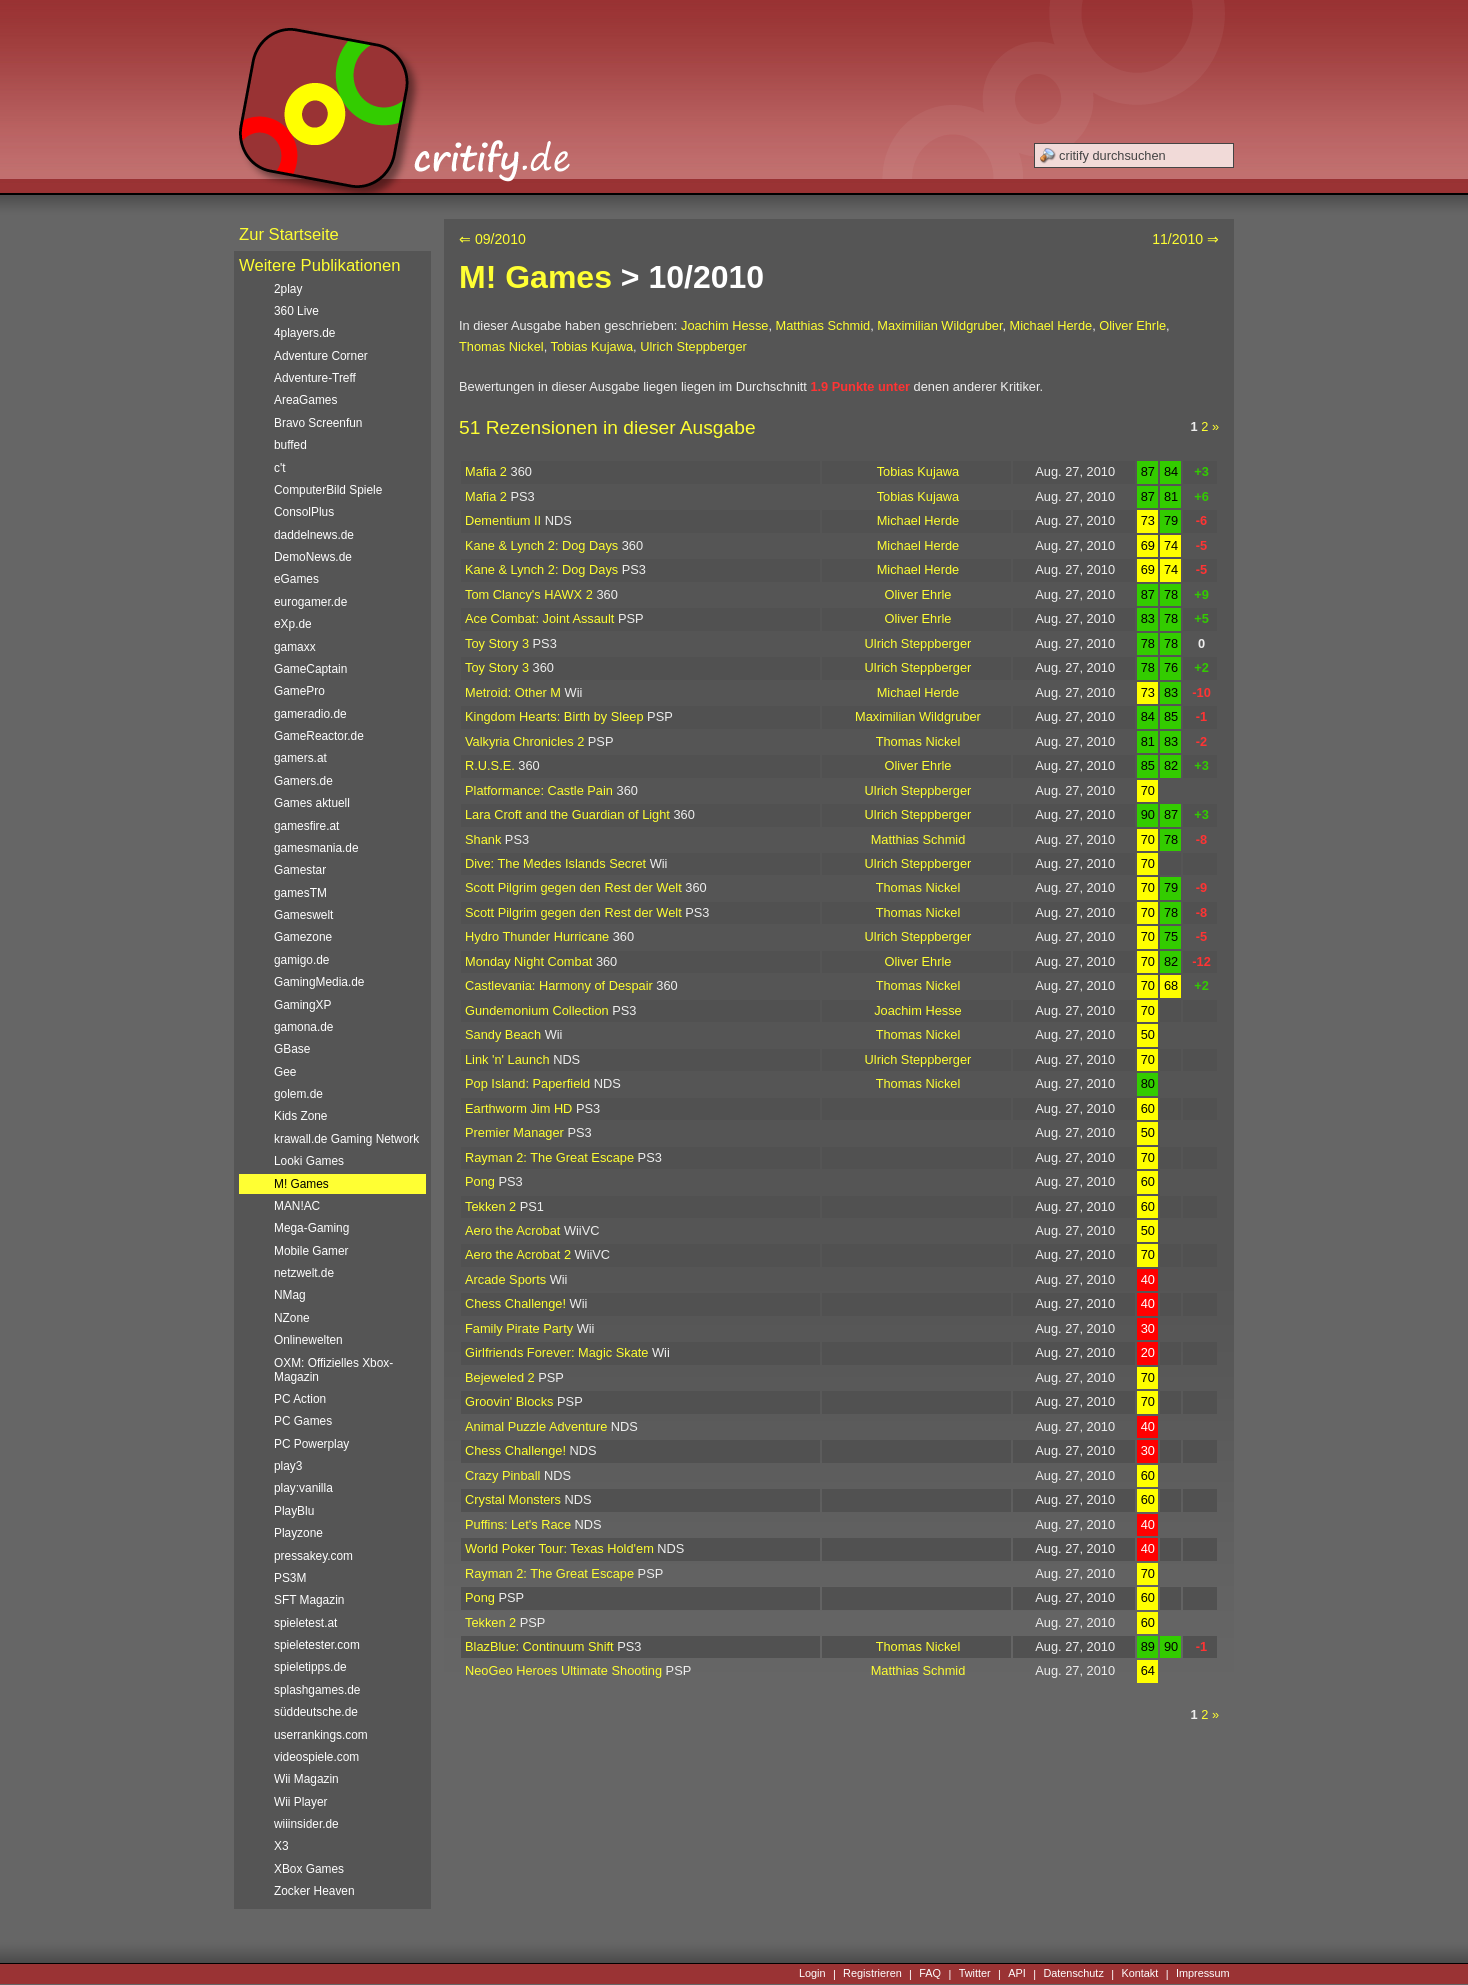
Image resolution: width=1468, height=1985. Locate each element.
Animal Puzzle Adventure (536, 1426)
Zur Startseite (289, 234)
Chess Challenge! (515, 1303)
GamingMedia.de (319, 982)
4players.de (304, 333)
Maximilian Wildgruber (939, 325)
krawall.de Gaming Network (346, 1139)
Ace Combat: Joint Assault (539, 618)
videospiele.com (316, 1757)
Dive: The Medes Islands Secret (555, 863)
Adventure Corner (321, 356)
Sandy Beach (503, 1034)
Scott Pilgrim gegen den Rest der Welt (573, 887)
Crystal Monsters (513, 1499)
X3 (281, 1846)
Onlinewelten (308, 1340)
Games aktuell (312, 803)
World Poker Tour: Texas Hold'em (559, 1548)
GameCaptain (310, 669)
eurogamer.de (310, 602)
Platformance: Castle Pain (539, 790)
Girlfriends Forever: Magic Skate (556, 1352)
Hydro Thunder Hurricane (537, 936)
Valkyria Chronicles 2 (524, 741)
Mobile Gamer (311, 1251)
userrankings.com (321, 1735)
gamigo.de (301, 960)
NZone (292, 1318)
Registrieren (872, 1974)
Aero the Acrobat (512, 1230)
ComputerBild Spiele (328, 490)
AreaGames (305, 400)
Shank (483, 839)
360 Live (296, 311)
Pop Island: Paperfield (527, 1083)
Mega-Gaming (311, 1228)
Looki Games (309, 1161)
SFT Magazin (309, 1600)
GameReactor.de (319, 736)
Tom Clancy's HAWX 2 (529, 594)
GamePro (299, 691)
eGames (296, 579)
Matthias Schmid (823, 325)
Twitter (975, 1974)
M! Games (535, 277)
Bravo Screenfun (318, 423)
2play (288, 289)
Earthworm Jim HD (518, 1108)
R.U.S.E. (490, 765)
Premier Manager (514, 1132)
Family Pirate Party (519, 1328)
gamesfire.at (306, 826)
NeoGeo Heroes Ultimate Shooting (563, 1670)
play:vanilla (303, 1488)
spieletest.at (305, 1623)
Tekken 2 (490, 1206)
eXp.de (293, 624)
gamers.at (300, 758)
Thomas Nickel (501, 346)
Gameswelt (303, 915)
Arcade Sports (505, 1279)
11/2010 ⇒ (1185, 239)
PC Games (303, 1421)
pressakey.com (313, 1556)
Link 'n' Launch (507, 1059)
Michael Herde (1051, 325)
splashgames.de (317, 1690)
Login (812, 1974)
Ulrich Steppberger (693, 346)
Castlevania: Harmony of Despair (559, 985)
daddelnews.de (314, 535)
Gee (285, 1072)
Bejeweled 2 (500, 1377)
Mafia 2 (486, 471)
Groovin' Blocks (509, 1401)
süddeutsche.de (316, 1712)
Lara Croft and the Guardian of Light (567, 814)
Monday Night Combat (528, 961)
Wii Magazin (306, 1779)
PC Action (300, 1399)
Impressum (1203, 1974)
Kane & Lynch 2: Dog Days (541, 545)
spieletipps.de (310, 1667)
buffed (290, 445)
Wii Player (300, 1802)
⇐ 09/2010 (492, 239)
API (1017, 1974)
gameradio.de (310, 714)
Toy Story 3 (497, 643)
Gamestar (300, 870)
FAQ (930, 1974)
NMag (290, 1295)
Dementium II (503, 520)
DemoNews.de (313, 557)
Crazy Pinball (502, 1475)
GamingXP (302, 1005)
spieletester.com (317, 1645)
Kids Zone (300, 1116)
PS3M (290, 1578)
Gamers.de (303, 781)
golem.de (298, 1094)
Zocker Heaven (314, 1891)
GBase (292, 1049)
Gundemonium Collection (537, 1010)
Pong (480, 1181)
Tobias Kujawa (592, 346)
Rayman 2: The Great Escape (549, 1157)
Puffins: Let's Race (518, 1524)
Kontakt (1139, 1974)
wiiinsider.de (306, 1824)
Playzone (298, 1533)
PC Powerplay (311, 1444)
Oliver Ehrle (1132, 325)
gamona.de (303, 1027)
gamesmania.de (316, 848)
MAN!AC (297, 1206)
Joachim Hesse (724, 325)
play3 (288, 1466)
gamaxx (295, 647)
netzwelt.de (304, 1273)
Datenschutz (1073, 1974)
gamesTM (300, 893)
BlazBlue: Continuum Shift (539, 1646)
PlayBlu (294, 1511)
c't (280, 468)
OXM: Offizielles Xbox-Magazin (333, 1370)
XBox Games (309, 1869)
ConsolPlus (304, 512)
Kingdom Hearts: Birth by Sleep (554, 716)
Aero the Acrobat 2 (518, 1254)
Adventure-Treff (315, 378)
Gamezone (303, 937)
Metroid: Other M (513, 692)
